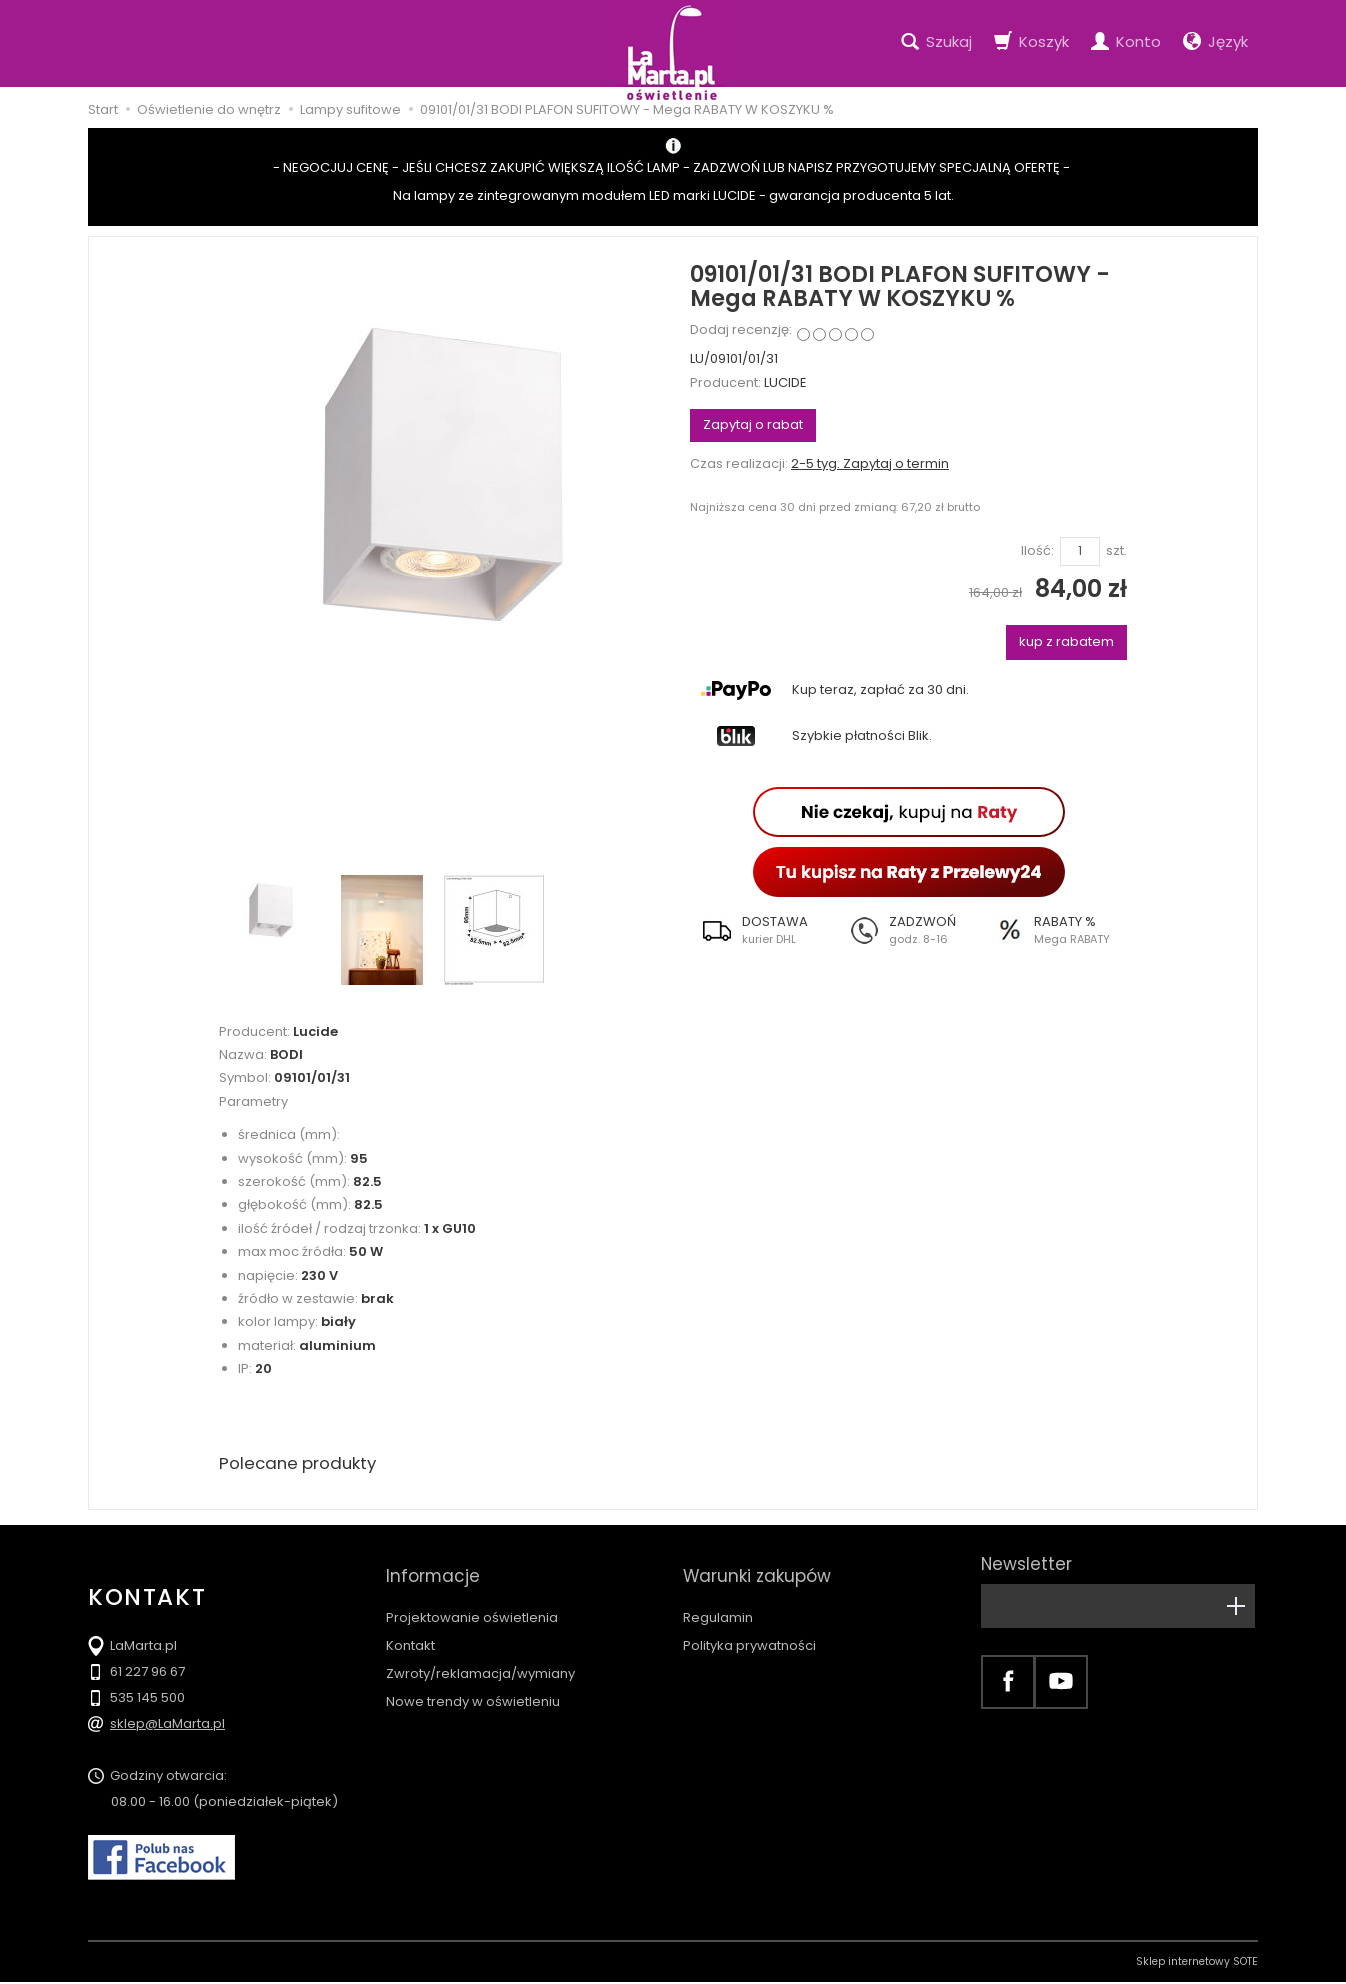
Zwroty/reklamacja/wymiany (480, 1655)
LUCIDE (785, 382)
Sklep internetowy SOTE (1197, 1963)
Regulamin (718, 1599)
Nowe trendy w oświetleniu (473, 1683)
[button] (763, 930)
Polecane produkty (303, 1464)
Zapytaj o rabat (753, 424)
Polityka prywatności (749, 1627)
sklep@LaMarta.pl (167, 1725)
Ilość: (1037, 551)
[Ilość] (1080, 551)
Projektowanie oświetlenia (472, 1599)
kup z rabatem (1066, 641)
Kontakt (410, 1627)
